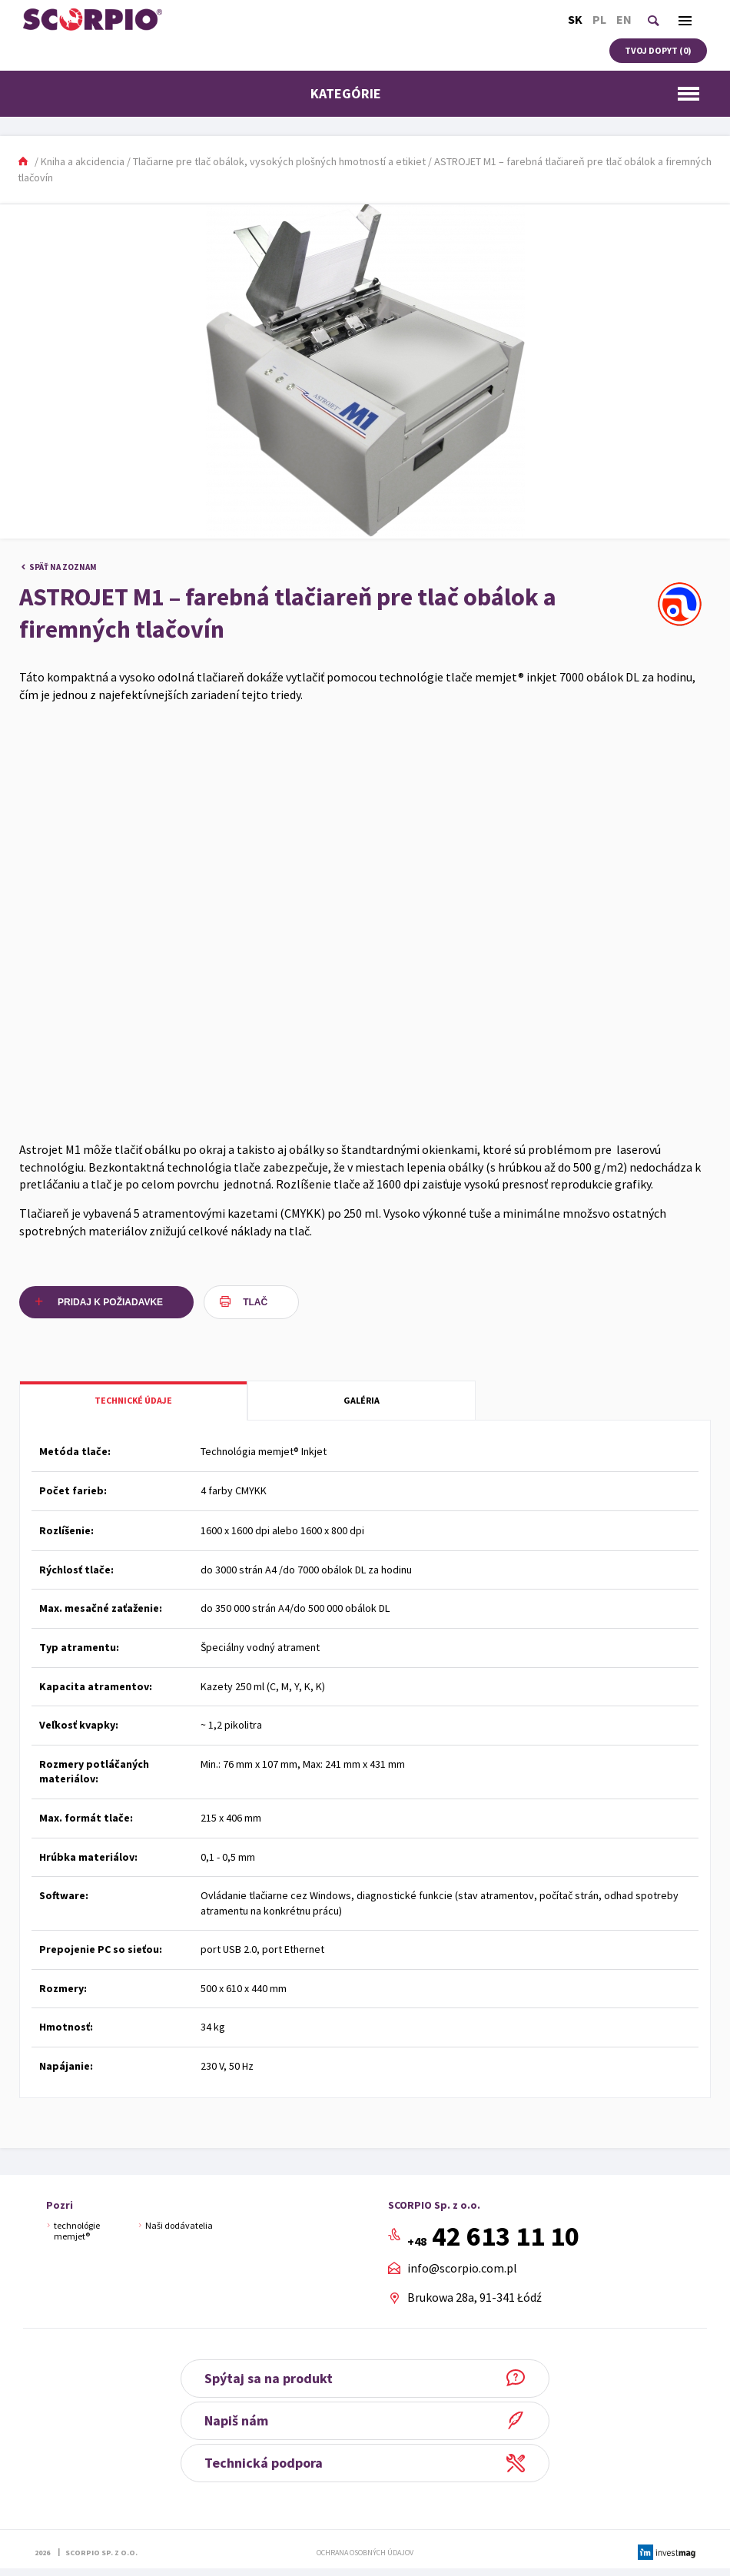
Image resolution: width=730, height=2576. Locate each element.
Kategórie (508, 92)
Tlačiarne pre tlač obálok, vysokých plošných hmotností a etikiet (279, 161)
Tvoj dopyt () (658, 50)
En (624, 19)
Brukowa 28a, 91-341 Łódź (474, 2297)
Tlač (255, 1302)
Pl (599, 19)
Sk (575, 19)
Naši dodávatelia (179, 2225)
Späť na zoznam (63, 567)
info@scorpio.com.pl (462, 2269)
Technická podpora (263, 2463)
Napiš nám (236, 2420)
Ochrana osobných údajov (365, 2553)
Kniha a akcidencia (82, 161)
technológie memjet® (77, 2231)
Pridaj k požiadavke (110, 1302)
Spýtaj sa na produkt (268, 2378)
